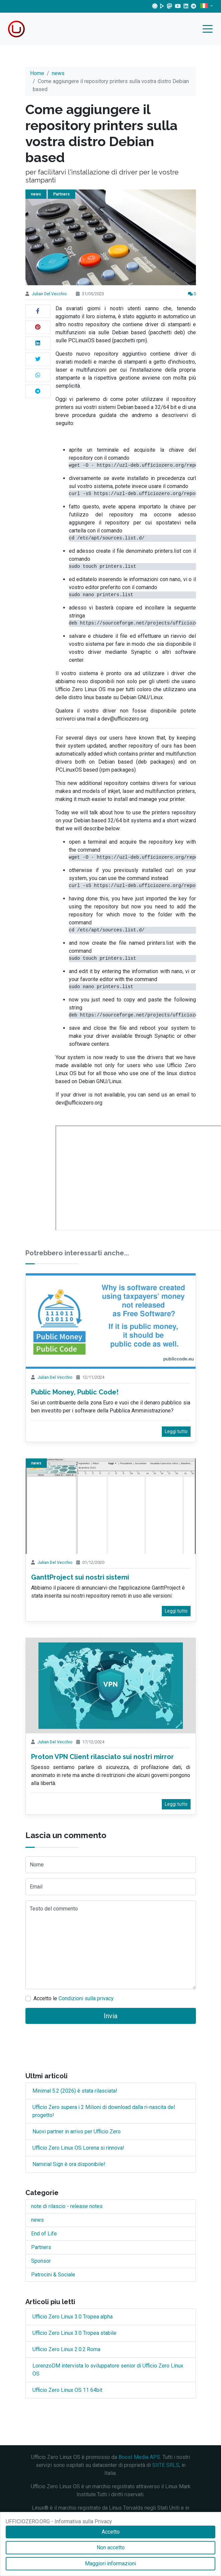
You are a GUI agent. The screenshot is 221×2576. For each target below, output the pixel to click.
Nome (37, 1864)
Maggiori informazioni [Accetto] (110, 2563)
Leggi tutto (176, 1431)
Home (37, 73)
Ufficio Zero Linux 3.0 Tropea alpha (72, 2316)
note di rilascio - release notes (67, 2206)
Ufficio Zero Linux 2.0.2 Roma (66, 2349)
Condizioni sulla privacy (86, 1998)
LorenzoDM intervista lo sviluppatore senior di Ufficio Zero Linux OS (107, 2370)
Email (36, 1886)
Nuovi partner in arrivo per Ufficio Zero (76, 2131)
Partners (61, 194)
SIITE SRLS (165, 2465)
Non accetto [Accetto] (111, 2547)
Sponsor (41, 2261)
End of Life (44, 2233)
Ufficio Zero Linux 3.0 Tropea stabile (74, 2333)
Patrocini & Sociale (53, 2274)
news (58, 73)
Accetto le (73, 1998)
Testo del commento (54, 1908)
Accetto (111, 2532)
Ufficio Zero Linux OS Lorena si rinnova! (78, 2148)
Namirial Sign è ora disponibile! (68, 2164)
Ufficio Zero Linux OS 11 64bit (67, 2390)
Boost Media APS (139, 2457)
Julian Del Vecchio (49, 293)
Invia (110, 2016)
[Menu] (209, 29)
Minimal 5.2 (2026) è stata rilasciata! (74, 2091)
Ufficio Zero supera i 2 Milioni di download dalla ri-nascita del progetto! (103, 2111)
